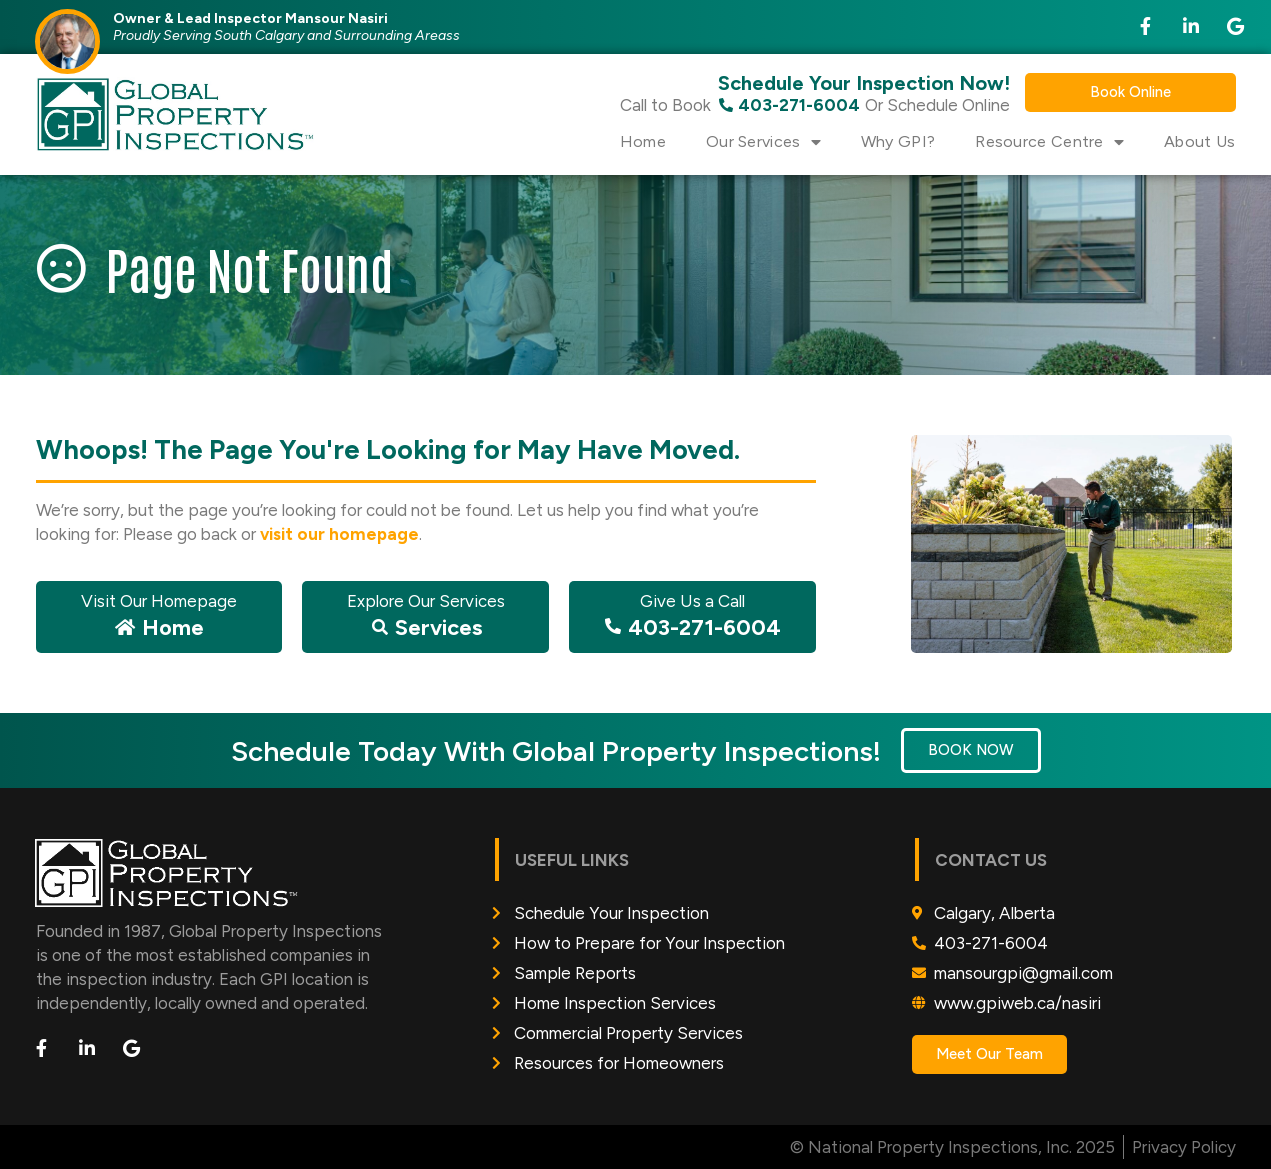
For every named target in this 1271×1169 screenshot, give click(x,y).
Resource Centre (1049, 142)
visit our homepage (339, 534)
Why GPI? (898, 141)
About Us (1199, 141)
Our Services (763, 142)
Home (643, 141)
